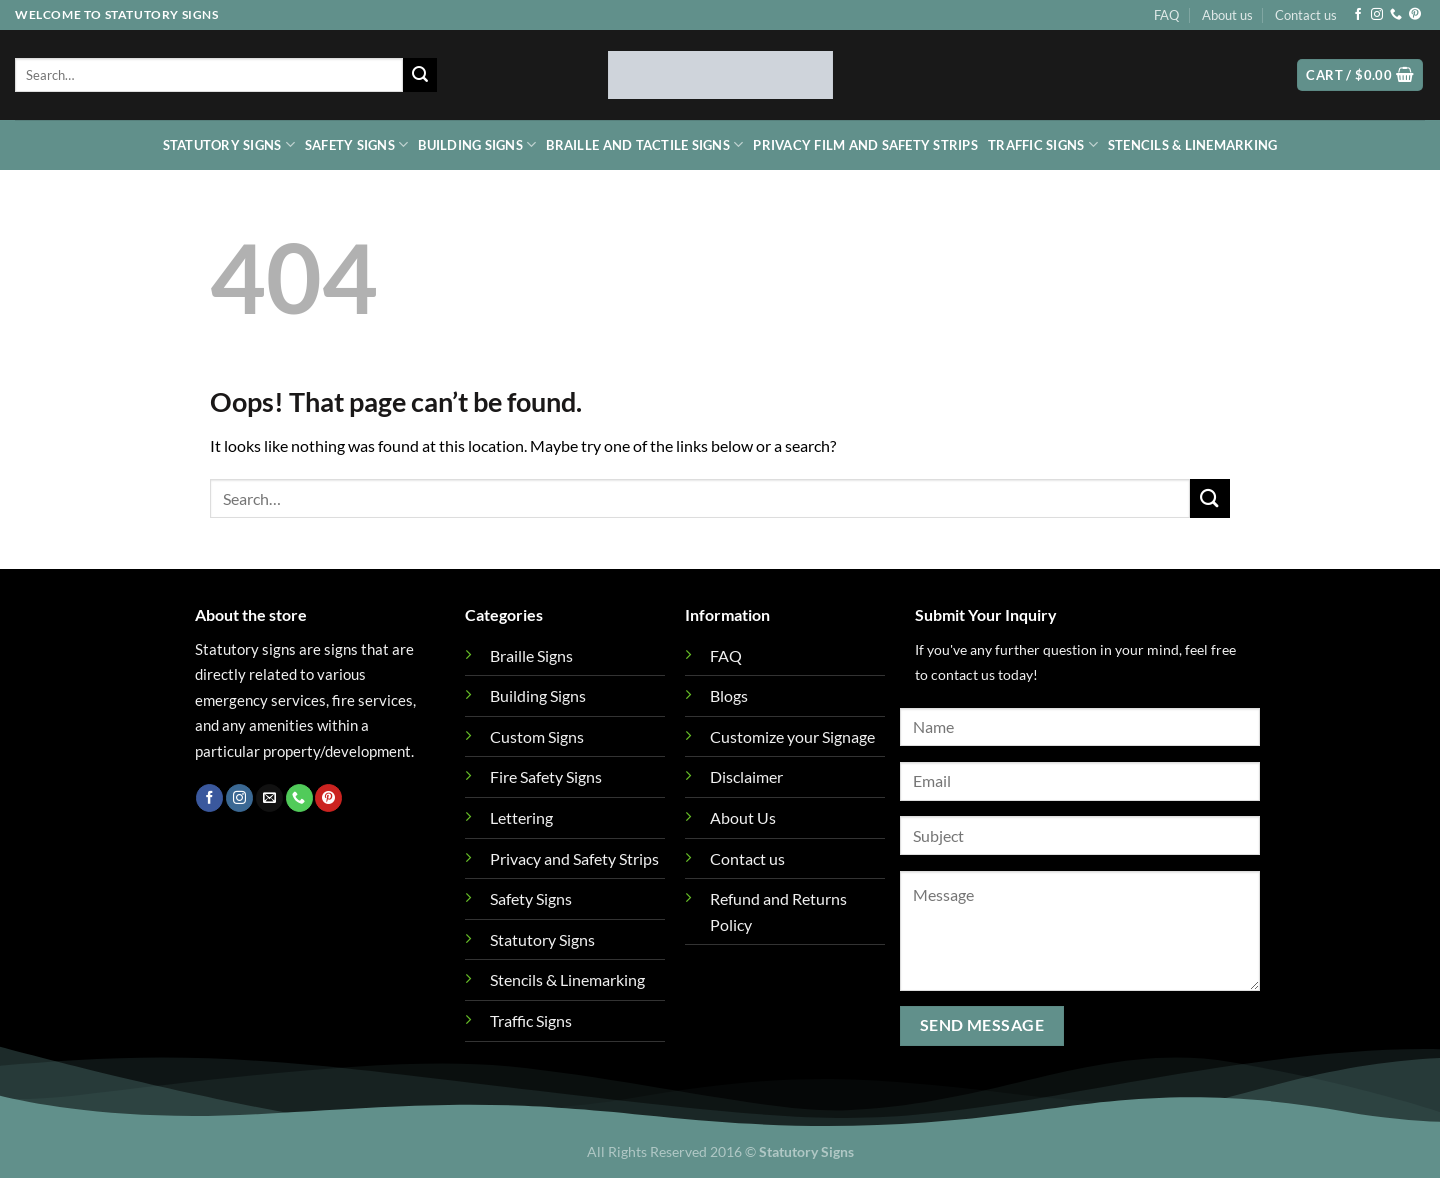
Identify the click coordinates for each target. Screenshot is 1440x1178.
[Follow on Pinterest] (1415, 15)
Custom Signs (537, 736)
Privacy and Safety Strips (574, 858)
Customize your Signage (792, 736)
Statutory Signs (229, 144)
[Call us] (1396, 15)
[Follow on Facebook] (1358, 15)
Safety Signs (357, 144)
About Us (743, 817)
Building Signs (477, 144)
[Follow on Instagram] (1377, 15)
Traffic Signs (1043, 144)
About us (1227, 15)
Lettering (521, 817)
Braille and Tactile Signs (644, 144)
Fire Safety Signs (546, 776)
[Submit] (420, 75)
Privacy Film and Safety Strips (865, 145)
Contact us (1306, 15)
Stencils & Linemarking (1193, 145)
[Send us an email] (269, 798)
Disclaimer (746, 776)
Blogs (729, 695)
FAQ (1166, 15)
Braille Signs (531, 655)
